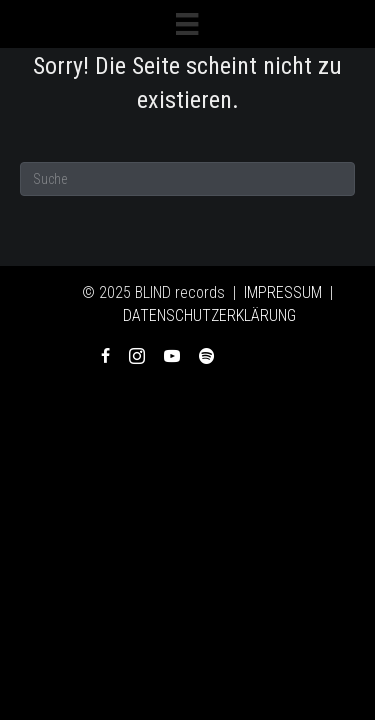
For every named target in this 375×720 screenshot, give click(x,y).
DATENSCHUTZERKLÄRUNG (209, 315)
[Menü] (187, 24)
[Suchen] (187, 179)
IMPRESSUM (283, 292)
